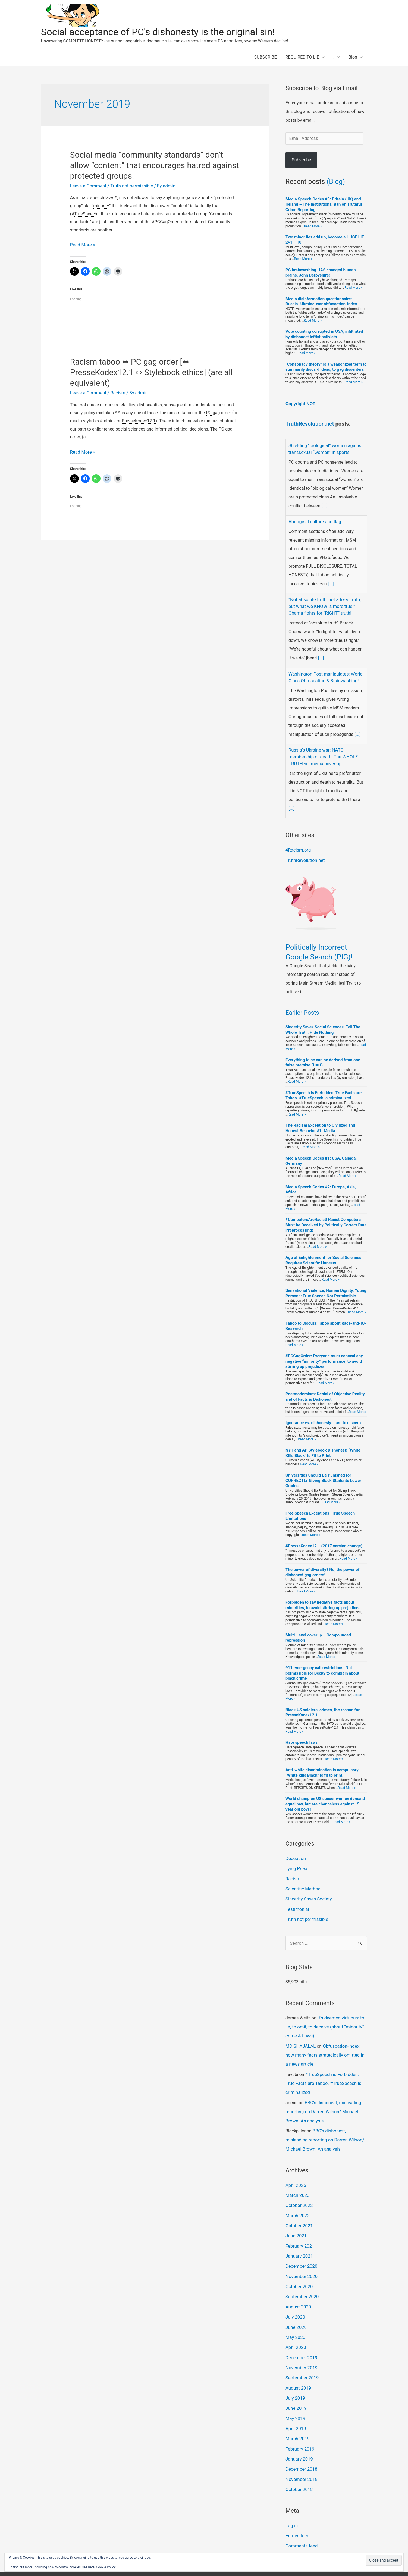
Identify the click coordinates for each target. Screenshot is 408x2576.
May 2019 (295, 2395)
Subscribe (301, 159)
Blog (353, 57)
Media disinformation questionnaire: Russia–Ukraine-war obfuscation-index (321, 301)
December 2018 (300, 2444)
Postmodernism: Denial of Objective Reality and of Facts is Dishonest (325, 1390)
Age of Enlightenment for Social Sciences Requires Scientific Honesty (323, 1254)
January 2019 (298, 2434)
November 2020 (300, 2258)
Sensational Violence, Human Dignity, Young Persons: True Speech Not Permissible (325, 1287)
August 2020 (297, 2288)
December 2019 (300, 2336)
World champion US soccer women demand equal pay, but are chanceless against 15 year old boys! (325, 1798)
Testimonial (296, 1900)
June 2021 (295, 2219)
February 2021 (299, 2229)
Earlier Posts (302, 1006)
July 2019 (294, 2376)
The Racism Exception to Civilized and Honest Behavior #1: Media (320, 1122)
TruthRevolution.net (310, 423)
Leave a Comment (87, 186)
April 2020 (295, 2327)
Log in (291, 2499)
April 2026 (295, 2170)
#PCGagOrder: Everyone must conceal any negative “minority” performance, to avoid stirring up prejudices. (324, 1355)
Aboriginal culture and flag (313, 519)
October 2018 (298, 2464)
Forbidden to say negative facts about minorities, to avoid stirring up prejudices (322, 1599)
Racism (116, 392)
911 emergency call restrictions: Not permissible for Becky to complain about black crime (322, 1667)
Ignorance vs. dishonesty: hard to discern (323, 1416)
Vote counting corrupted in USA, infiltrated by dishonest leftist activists (324, 334)
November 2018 (300, 2454)
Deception (295, 1852)
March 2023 (297, 2180)
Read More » (82, 244)
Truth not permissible (129, 186)
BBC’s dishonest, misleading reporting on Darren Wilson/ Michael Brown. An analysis (322, 2099)
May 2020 (295, 2317)
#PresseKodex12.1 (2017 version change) (323, 1539)
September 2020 (301, 2278)
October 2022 (298, 2190)
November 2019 (300, 2346)
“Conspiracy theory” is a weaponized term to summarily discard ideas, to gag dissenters (326, 367)
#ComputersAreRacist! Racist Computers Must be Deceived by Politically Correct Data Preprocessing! (325, 1219)
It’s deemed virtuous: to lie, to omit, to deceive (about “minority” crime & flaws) (323, 2017)
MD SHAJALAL (300, 2035)
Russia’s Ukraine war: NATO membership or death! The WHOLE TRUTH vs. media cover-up (321, 752)
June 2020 (295, 2307)
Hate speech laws (301, 1736)
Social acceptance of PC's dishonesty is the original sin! (158, 32)
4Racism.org (297, 844)
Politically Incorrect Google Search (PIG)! (323, 945)
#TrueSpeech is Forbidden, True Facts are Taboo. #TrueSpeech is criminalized (323, 1089)
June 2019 (295, 2385)
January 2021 (298, 2239)
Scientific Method (302, 1881)
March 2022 (297, 2200)
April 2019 (295, 2405)
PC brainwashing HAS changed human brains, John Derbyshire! (320, 272)
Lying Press (296, 1861)
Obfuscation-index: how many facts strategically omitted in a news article (326, 2044)
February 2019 (299, 2424)
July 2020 (294, 2297)
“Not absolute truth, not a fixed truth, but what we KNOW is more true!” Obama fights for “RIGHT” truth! (323, 604)
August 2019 (297, 2366)
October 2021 (298, 2209)
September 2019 (301, 2356)
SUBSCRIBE (265, 57)
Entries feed (297, 2509)
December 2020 (300, 2248)
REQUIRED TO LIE (302, 57)
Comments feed (300, 2519)
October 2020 (298, 2268)
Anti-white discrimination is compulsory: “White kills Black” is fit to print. (322, 1766)
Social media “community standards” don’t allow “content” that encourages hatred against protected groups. (154, 165)
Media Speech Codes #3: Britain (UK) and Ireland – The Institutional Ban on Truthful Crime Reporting (323, 204)
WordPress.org (299, 2529)
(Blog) (336, 181)
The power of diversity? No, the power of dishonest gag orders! (322, 1566)
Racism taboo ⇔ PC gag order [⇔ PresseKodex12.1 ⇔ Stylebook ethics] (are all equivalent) (151, 371)
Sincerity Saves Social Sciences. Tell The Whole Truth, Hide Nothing (322, 1024)
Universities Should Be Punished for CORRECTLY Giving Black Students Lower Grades (323, 1474)
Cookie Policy (106, 2567)
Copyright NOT (299, 403)
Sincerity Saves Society (307, 1891)
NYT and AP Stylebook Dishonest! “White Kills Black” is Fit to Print (322, 1447)
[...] (324, 504)
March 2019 (297, 2415)
